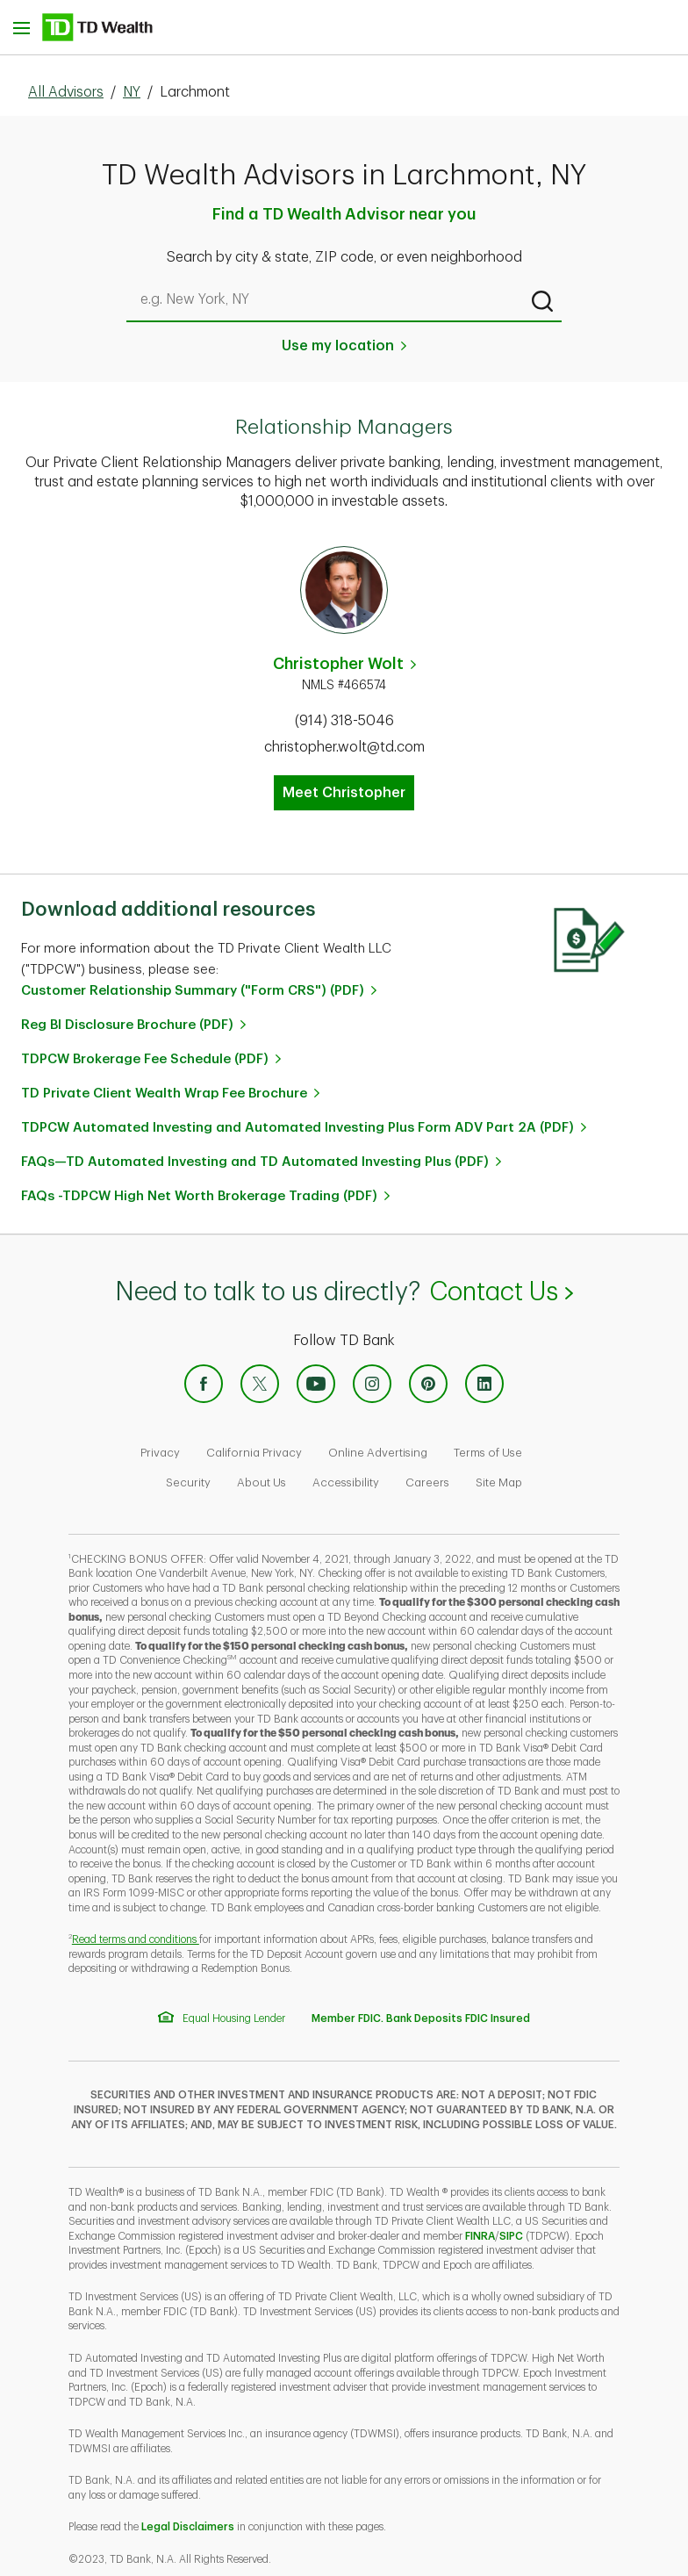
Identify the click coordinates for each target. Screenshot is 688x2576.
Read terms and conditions (135, 1939)
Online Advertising (377, 1452)
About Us (261, 1482)
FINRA (480, 2236)
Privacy (160, 1452)
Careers (427, 1482)
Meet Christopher (344, 793)
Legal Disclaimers (187, 2527)
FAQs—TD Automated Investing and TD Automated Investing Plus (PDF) (255, 1162)
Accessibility (345, 1482)
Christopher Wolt (338, 664)
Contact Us (500, 1292)
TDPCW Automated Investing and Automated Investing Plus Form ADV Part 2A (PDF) (297, 1127)
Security (188, 1482)
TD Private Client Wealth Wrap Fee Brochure (164, 1093)
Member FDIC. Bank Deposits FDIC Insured (421, 2018)
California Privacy (254, 1452)
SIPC (511, 2236)
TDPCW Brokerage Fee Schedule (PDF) (145, 1059)
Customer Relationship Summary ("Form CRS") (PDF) (192, 990)
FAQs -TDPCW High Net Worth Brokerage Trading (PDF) (199, 1196)
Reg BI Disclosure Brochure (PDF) (127, 1025)
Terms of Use (488, 1452)
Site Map (499, 1482)
